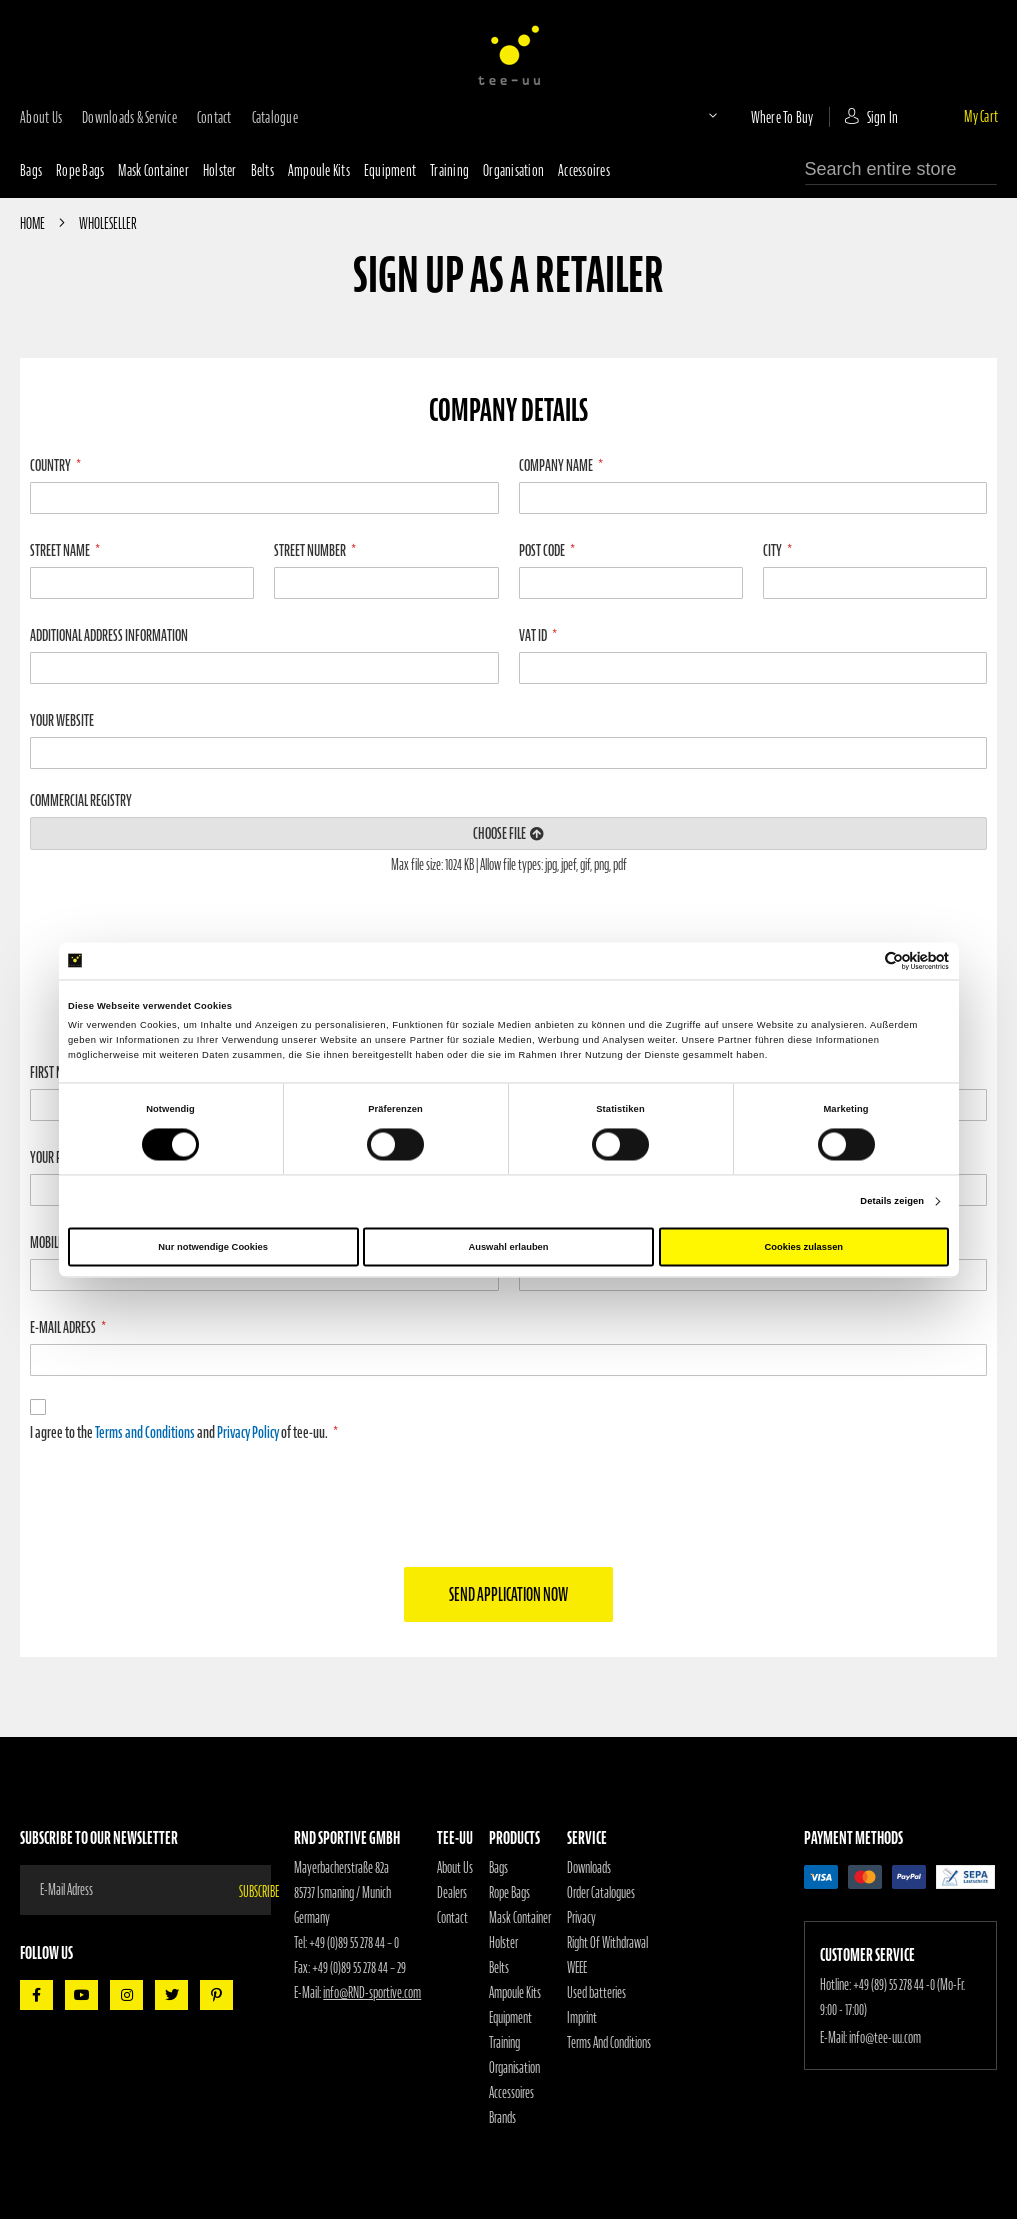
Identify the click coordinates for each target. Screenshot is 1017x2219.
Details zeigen (892, 1202)
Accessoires (584, 170)
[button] (696, 115)
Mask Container (520, 1918)
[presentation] (509, 1503)
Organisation (513, 170)
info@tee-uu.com (885, 2038)
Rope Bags (509, 1893)
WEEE (577, 1968)
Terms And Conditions (609, 2043)
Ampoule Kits (319, 170)
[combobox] (901, 170)
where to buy (782, 117)
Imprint (582, 2018)
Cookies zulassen (804, 1247)
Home (33, 223)
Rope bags (80, 170)
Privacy (581, 1918)
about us (41, 117)
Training (449, 170)
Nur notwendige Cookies (213, 1247)
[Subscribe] (255, 1890)
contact (214, 117)
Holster (220, 170)
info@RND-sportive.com (372, 1993)
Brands (502, 2118)
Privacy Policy (248, 1432)
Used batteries (596, 1993)
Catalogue (275, 117)
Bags (31, 170)
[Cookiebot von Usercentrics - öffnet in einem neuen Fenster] (861, 960)
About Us (455, 1868)
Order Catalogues (601, 1893)
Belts (262, 170)
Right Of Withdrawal (607, 1943)
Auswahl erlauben (508, 1247)
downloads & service (129, 117)
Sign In (883, 117)
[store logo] (509, 55)
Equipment (390, 170)
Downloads (589, 1868)
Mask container (153, 170)
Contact (452, 1918)
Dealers (452, 1893)
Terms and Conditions (145, 1432)
